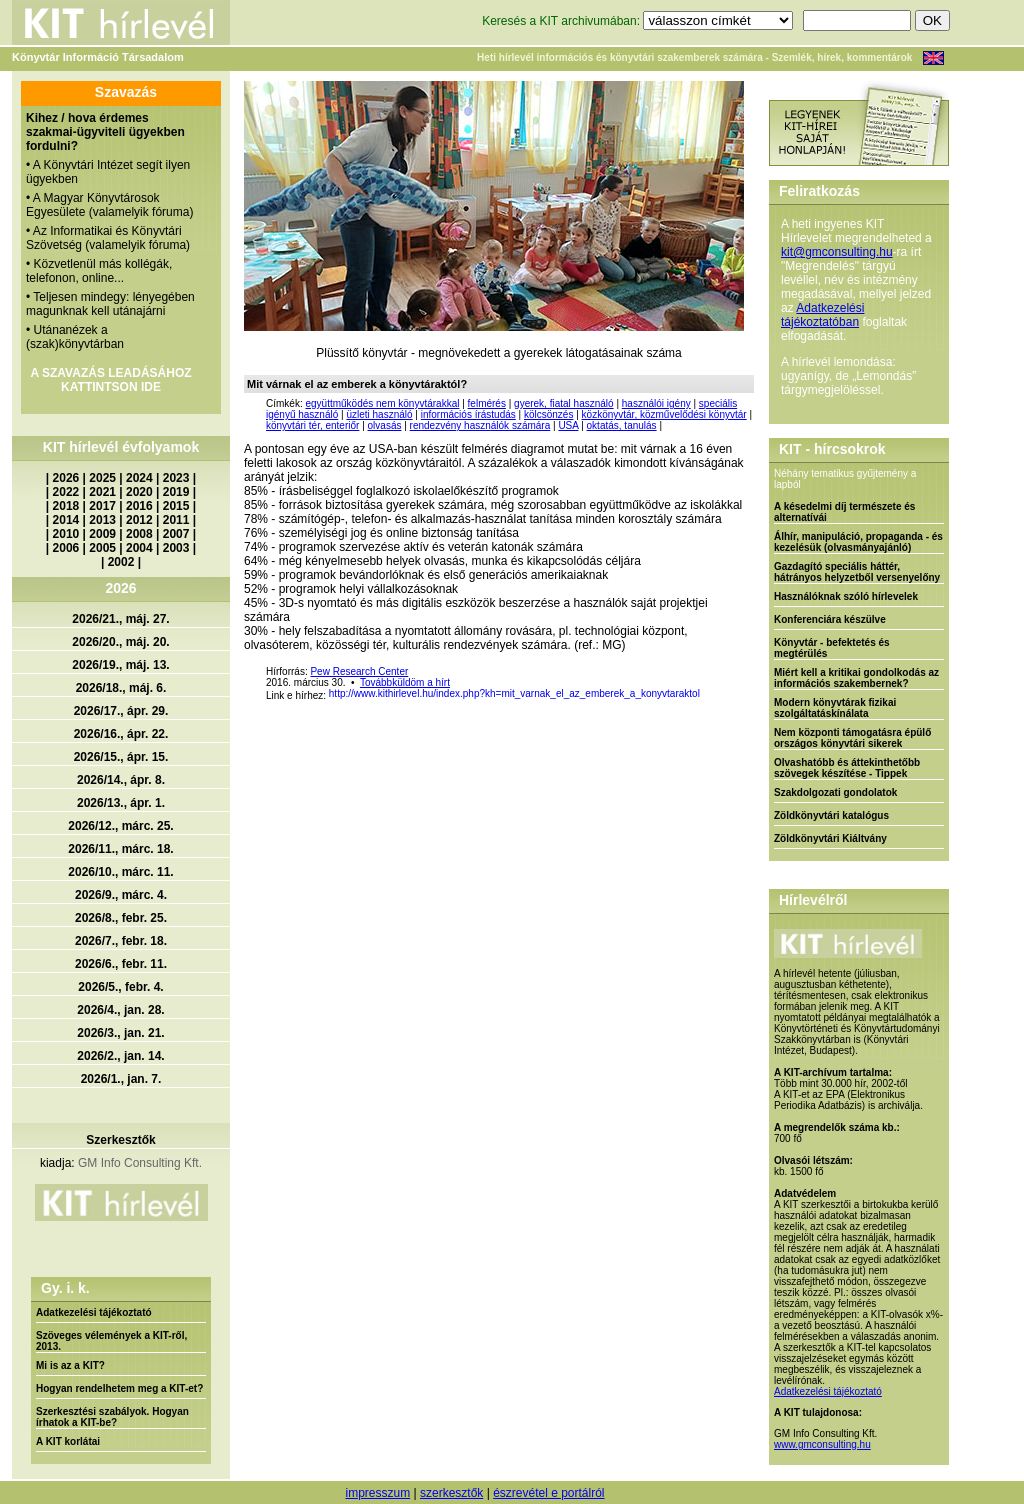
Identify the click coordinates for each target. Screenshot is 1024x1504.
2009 (102, 534)
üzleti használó (379, 414)
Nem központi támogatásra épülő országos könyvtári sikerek (852, 738)
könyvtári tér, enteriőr (312, 425)
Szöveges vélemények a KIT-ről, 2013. (111, 1341)
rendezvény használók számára (480, 425)
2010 (66, 534)
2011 (176, 520)
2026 (66, 478)
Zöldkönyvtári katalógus (831, 815)
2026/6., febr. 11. (121, 964)
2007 (176, 534)
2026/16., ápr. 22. (121, 734)
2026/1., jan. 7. (121, 1079)
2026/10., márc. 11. (120, 872)
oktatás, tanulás (622, 425)
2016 (139, 506)
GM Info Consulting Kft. (140, 1163)
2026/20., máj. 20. (120, 642)
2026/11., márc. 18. (120, 849)
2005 (102, 548)
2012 (139, 520)
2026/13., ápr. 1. (121, 803)
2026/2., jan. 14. (120, 1056)
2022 (66, 492)
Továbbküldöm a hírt (405, 682)
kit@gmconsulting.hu (837, 252)
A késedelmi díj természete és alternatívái (844, 512)
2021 (102, 492)
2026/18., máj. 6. (121, 688)
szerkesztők (451, 1493)
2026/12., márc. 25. (120, 826)
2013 (102, 520)
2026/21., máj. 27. (120, 619)
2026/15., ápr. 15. (121, 757)
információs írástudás (468, 414)
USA (568, 425)
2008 (139, 534)
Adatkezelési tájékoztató (94, 1312)
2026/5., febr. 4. (120, 987)
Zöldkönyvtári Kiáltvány (830, 838)
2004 (139, 548)
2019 (176, 492)
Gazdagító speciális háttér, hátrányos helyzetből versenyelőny (857, 572)
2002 (121, 562)
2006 (66, 548)
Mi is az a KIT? (70, 1365)
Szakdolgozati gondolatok (835, 792)
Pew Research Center (359, 671)
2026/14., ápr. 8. (121, 780)
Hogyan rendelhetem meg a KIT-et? (119, 1388)
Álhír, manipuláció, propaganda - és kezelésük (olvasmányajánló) (858, 542)
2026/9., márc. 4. (121, 895)
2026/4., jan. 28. (120, 1010)
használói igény (656, 403)
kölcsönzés (548, 414)
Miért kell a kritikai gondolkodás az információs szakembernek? (856, 678)
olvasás (385, 425)
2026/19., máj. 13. (120, 665)
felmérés (487, 403)
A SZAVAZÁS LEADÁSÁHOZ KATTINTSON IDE (110, 380)
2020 (139, 492)
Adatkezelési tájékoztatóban (822, 315)
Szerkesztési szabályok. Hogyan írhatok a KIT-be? (112, 1417)
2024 (139, 478)
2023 (176, 478)
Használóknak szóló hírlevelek (846, 596)
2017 (102, 506)
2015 (176, 506)
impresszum (377, 1493)
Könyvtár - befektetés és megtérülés (832, 648)
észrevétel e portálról (548, 1493)
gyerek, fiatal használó (564, 403)
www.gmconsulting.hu (822, 1444)
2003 (176, 548)
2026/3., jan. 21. (120, 1033)
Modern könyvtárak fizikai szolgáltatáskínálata (835, 708)
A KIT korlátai (68, 1441)
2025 (102, 478)
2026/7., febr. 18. (121, 941)
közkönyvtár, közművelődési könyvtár (664, 414)
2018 (66, 506)
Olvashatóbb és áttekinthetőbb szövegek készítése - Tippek (847, 768)
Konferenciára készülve (830, 619)
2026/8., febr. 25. (121, 918)
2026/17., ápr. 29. (121, 711)
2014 (66, 520)
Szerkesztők (120, 1140)
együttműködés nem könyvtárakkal (382, 403)
